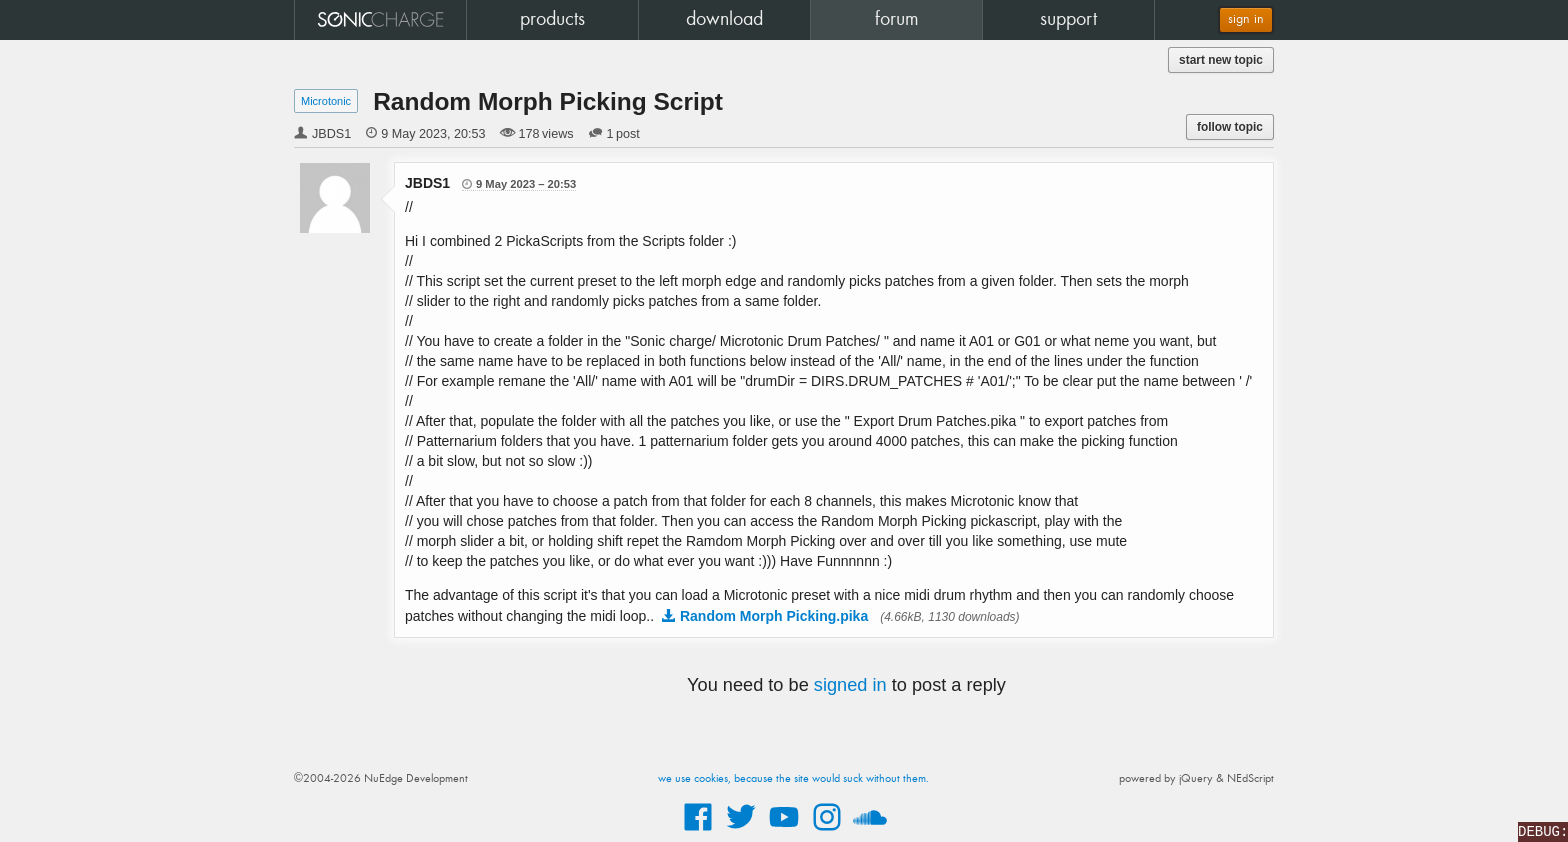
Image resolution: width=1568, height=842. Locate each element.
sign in (1246, 19)
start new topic (1221, 60)
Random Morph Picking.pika (774, 616)
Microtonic (326, 101)
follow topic (1230, 127)
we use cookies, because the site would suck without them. (793, 779)
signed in (850, 685)
